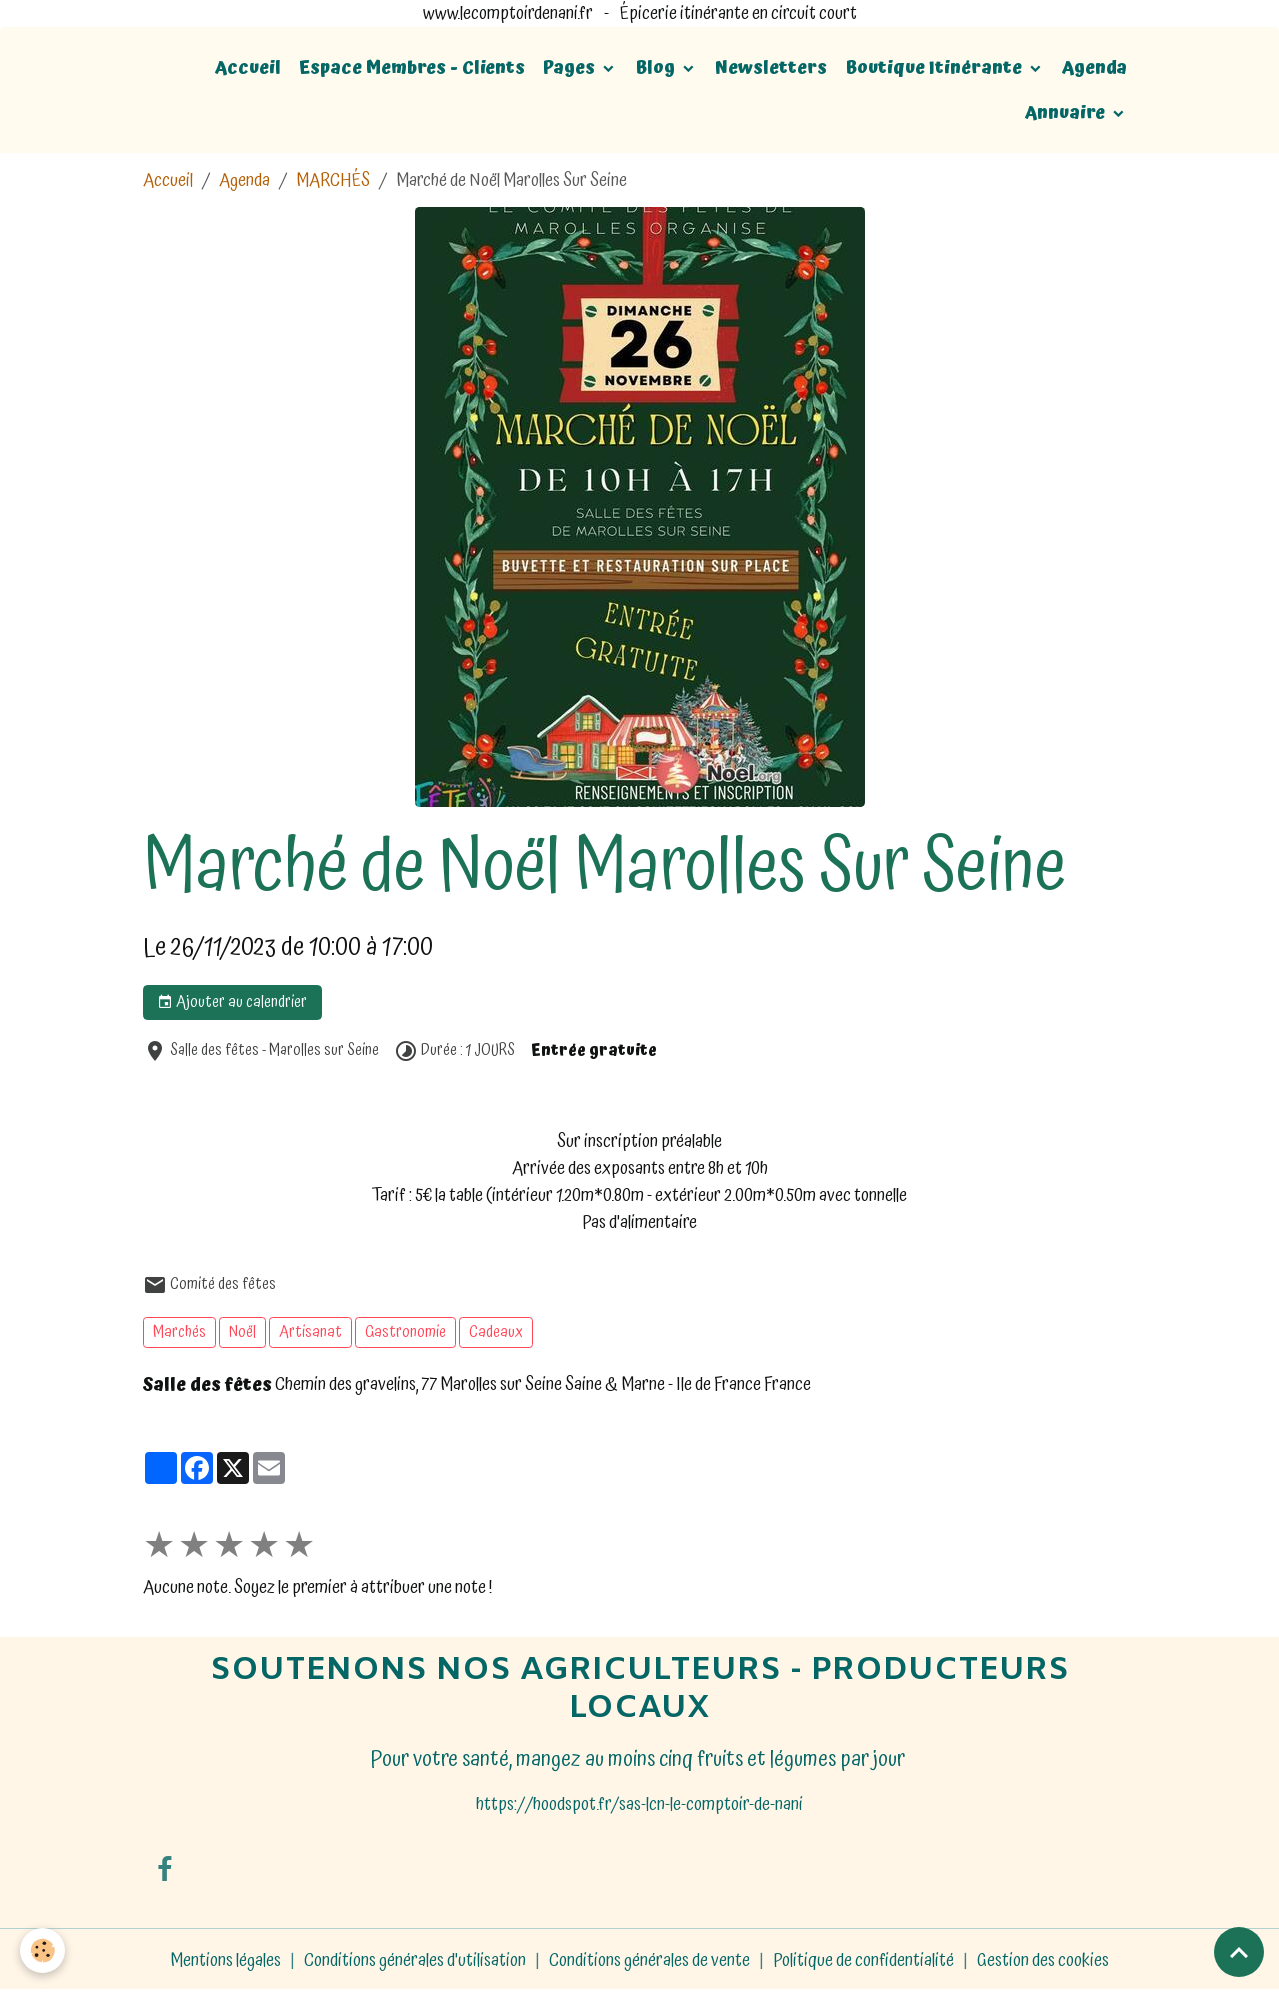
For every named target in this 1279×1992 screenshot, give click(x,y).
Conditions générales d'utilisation (415, 1960)
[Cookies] (42, 1950)
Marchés (179, 1332)
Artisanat (310, 1332)
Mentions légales (225, 1960)
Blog (657, 67)
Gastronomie (405, 1332)
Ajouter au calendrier (232, 1002)
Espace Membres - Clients (412, 67)
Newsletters (771, 67)
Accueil (248, 67)
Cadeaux (496, 1332)
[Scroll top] (1239, 1952)
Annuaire (1067, 112)
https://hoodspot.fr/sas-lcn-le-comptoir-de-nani (639, 1804)
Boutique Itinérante (935, 67)
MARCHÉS (333, 180)
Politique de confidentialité (863, 1960)
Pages (571, 67)
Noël (242, 1332)
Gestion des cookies (1043, 1960)
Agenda (1094, 67)
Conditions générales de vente (649, 1960)
